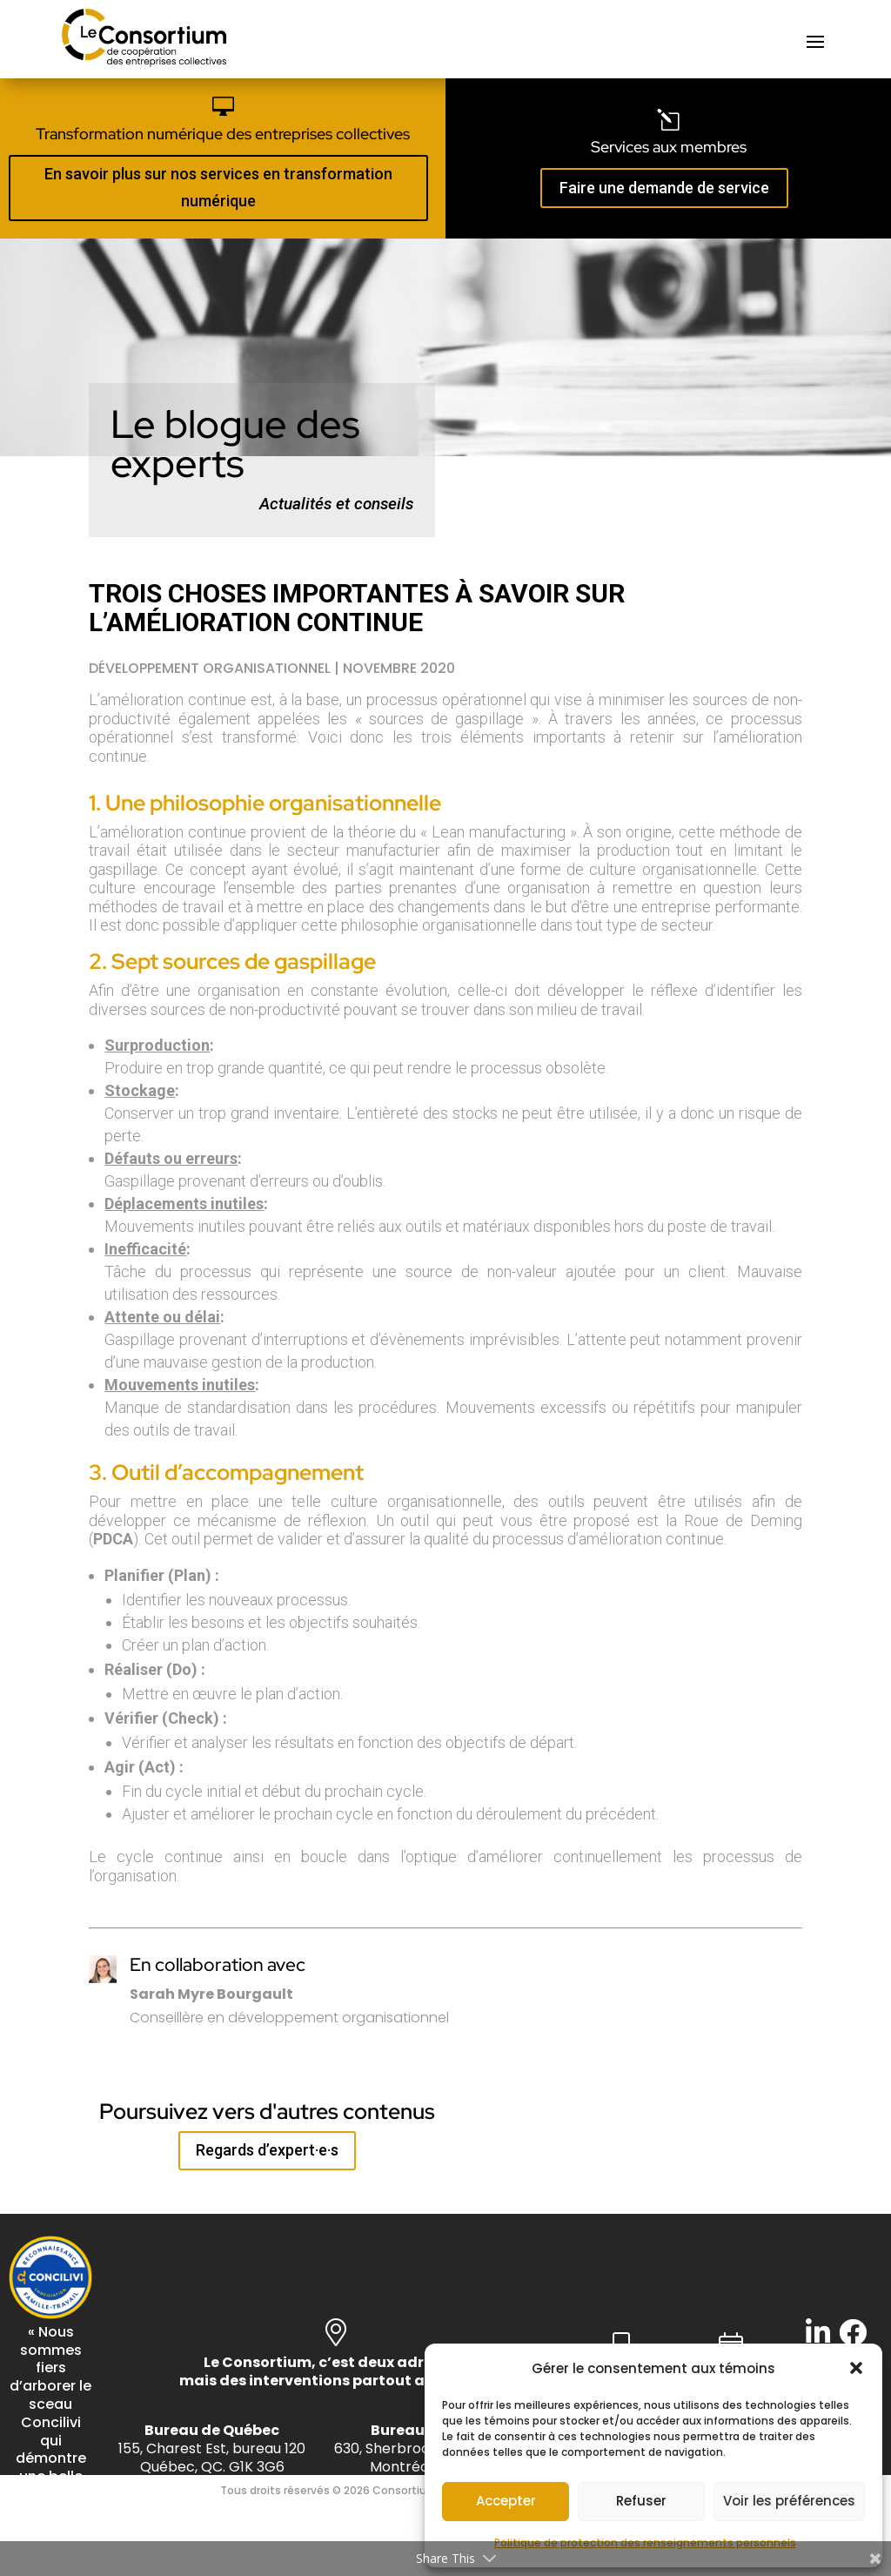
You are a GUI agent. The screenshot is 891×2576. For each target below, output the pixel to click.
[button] (856, 2368)
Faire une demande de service (664, 187)
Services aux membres (669, 147)
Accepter (506, 2501)
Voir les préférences (789, 2501)
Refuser (641, 2501)
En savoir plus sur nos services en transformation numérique (218, 187)
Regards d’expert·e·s (267, 2150)
